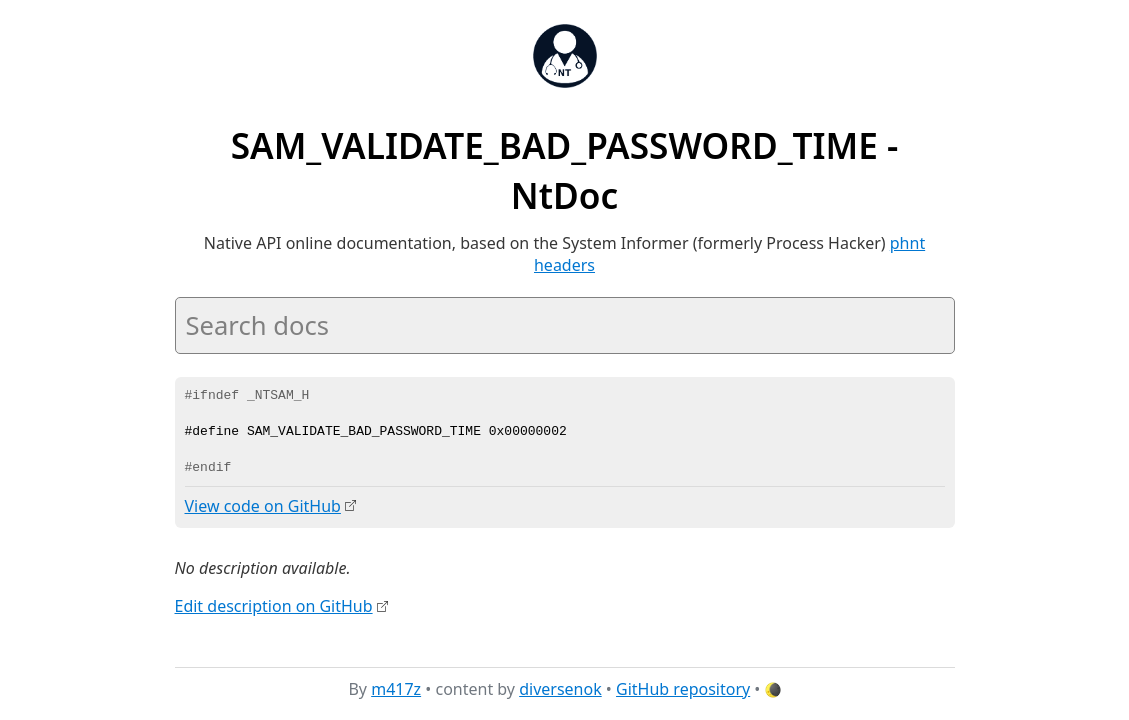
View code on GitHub (263, 506)
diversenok (560, 689)
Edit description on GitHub (274, 605)
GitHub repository (683, 689)
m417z (396, 689)
